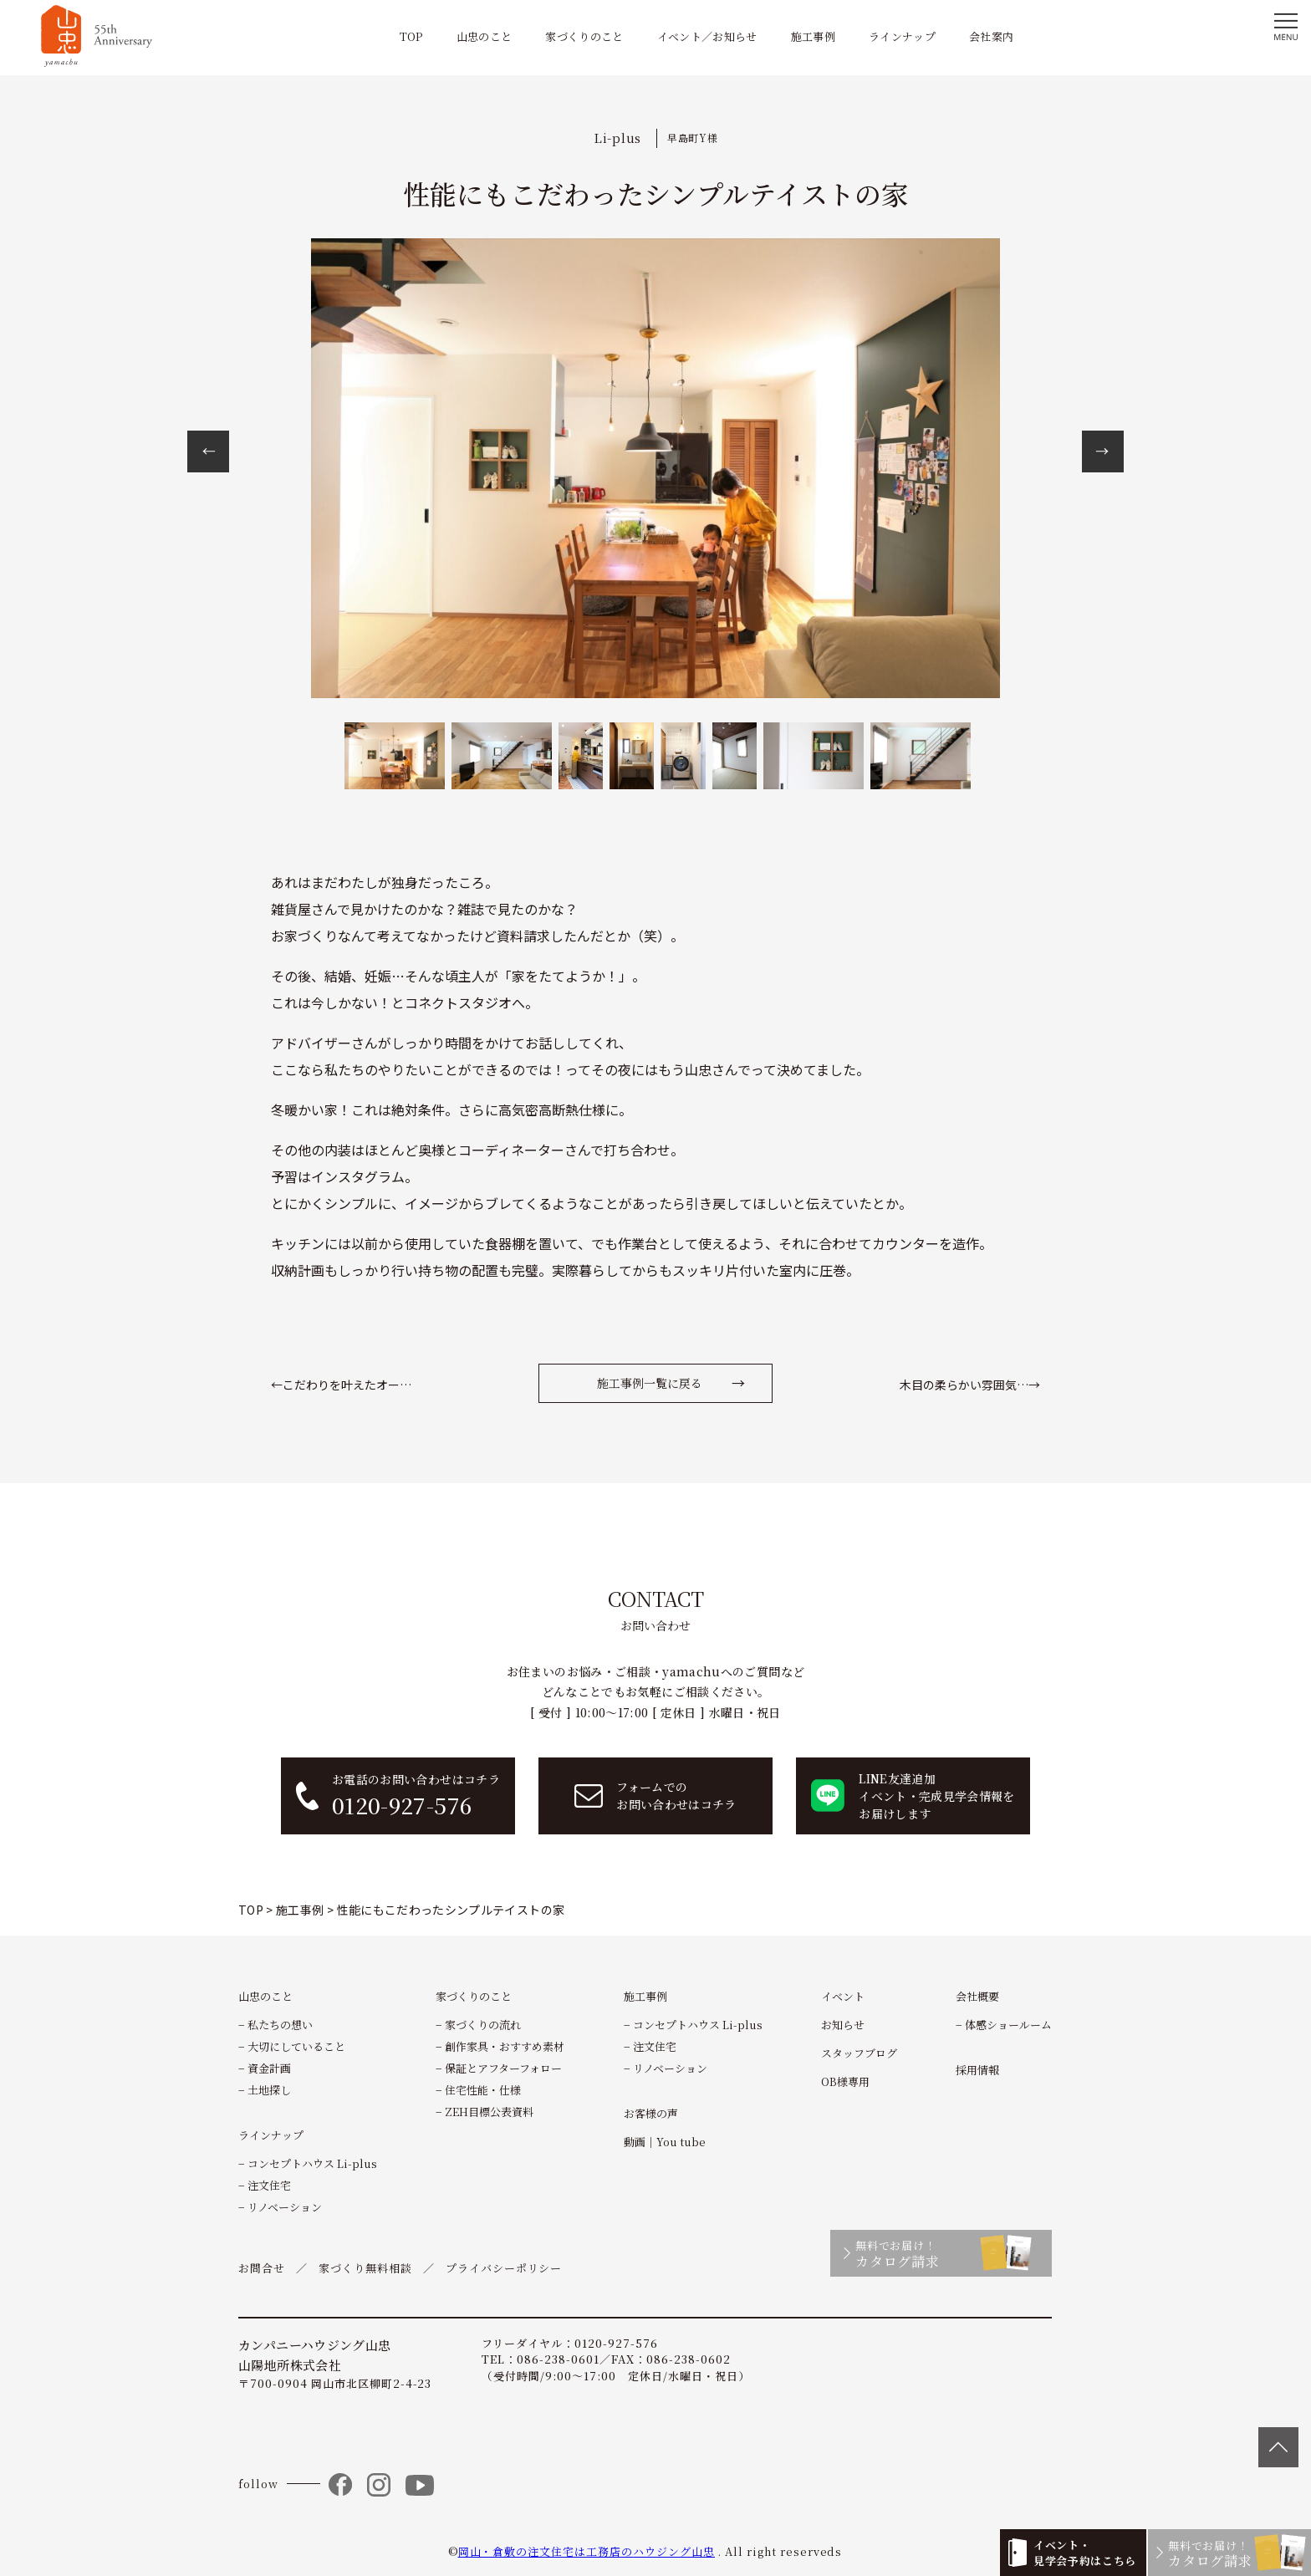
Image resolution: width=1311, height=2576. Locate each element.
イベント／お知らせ (707, 36)
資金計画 (269, 2068)
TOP (411, 36)
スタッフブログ (859, 2053)
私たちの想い (280, 2025)
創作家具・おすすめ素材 (504, 2046)
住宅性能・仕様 (483, 2090)
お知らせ (843, 2025)
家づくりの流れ (483, 2025)
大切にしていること (296, 2046)
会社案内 (991, 36)
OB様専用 (845, 2081)
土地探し (269, 2090)
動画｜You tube (665, 2142)
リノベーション (284, 2207)
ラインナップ (902, 36)
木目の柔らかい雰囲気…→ (970, 1384)
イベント (843, 1996)
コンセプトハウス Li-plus (312, 2163)
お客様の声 (651, 2113)
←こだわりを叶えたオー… (341, 1384)
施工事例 (813, 36)
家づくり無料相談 (365, 2268)
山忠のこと (485, 36)
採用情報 (977, 2070)
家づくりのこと (584, 36)
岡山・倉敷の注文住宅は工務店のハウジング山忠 (586, 2551)
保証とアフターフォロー (503, 2068)
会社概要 (977, 1996)
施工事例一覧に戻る (649, 1383)
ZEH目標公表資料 (489, 2111)
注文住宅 (269, 2185)
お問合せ (261, 2268)
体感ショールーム (1008, 2025)
